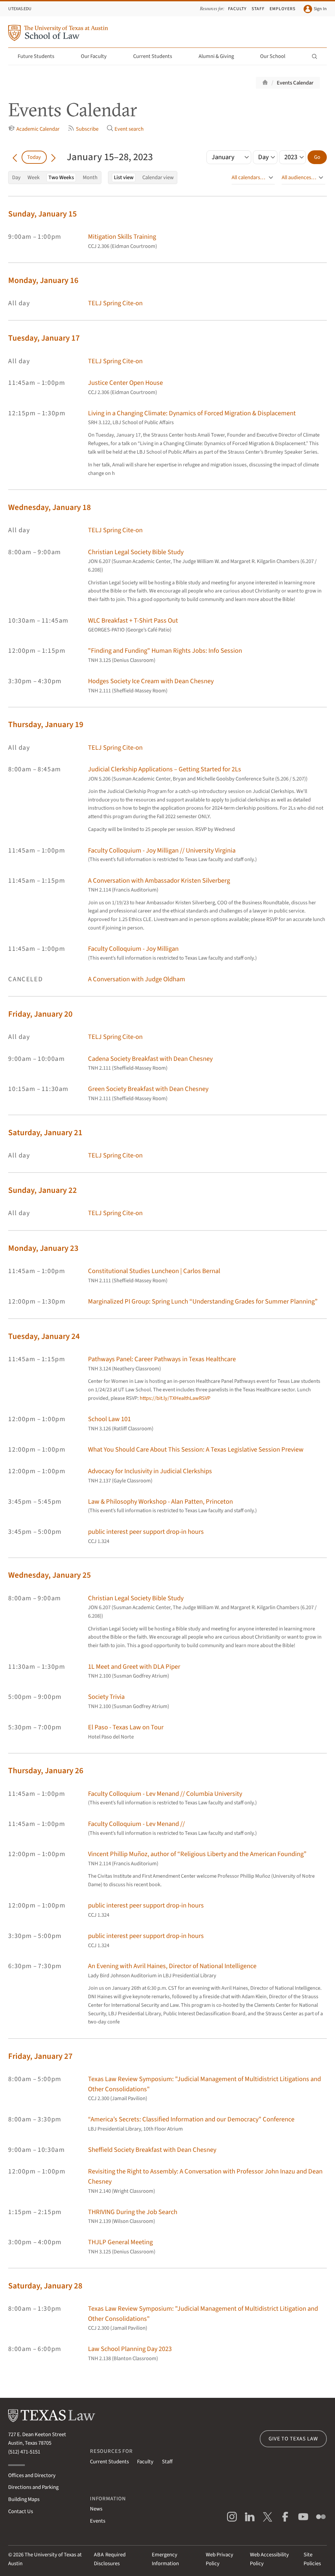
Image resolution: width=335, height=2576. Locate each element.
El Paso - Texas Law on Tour (126, 1727)
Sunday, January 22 (42, 1190)
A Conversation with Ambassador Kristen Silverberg (159, 880)
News (96, 2509)
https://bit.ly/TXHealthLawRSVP (175, 1398)
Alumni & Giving (220, 56)
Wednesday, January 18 (49, 507)
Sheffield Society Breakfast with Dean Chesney (152, 2149)
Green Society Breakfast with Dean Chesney (148, 1089)
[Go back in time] (14, 157)
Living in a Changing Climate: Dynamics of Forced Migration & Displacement (192, 413)
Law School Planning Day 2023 (130, 2349)
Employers (282, 9)
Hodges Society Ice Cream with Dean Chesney (151, 681)
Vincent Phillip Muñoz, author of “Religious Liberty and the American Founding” (197, 1854)
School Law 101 (109, 1419)
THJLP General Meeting (120, 2242)
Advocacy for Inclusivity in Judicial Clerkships (150, 1471)
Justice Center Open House (125, 382)
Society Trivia (106, 1697)
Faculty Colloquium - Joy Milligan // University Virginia (162, 850)
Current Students (156, 56)
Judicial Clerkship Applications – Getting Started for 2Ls (164, 769)
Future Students (40, 56)
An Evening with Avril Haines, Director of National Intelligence (172, 1966)
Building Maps (24, 2499)
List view (123, 177)
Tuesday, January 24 (44, 1336)
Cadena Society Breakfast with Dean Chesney (150, 1058)
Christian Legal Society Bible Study (136, 552)
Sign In (315, 9)
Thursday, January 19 (45, 724)
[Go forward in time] (53, 157)
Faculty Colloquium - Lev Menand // (136, 1824)
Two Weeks (61, 177)
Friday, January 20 (40, 1014)
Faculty (237, 9)
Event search (125, 129)
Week (33, 177)
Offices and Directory (32, 2475)
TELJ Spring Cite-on (115, 303)
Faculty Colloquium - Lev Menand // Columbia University (165, 1793)
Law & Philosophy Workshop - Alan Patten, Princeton (160, 1501)
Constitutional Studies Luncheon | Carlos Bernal (154, 1271)
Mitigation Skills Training (122, 236)
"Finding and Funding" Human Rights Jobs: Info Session (165, 650)
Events (97, 2521)
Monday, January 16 (43, 280)
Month (90, 177)
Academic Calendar (33, 129)
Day (16, 177)
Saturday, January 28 (45, 2286)
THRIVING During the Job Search (132, 2212)
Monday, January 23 (43, 1248)
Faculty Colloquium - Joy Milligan (133, 948)
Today (34, 157)
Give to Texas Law (293, 2439)
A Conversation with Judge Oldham (136, 979)
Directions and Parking (33, 2487)
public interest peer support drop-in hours (146, 1531)
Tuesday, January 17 (44, 338)
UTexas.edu (19, 9)
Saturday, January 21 (45, 1132)
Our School (276, 56)
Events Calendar (295, 83)
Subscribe (83, 129)
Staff (258, 9)
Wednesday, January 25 (49, 1575)
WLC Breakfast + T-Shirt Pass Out (133, 620)
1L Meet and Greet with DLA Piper (134, 1666)
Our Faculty (97, 56)
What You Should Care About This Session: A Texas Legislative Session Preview (196, 1449)
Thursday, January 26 (45, 1771)
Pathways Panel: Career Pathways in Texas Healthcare (162, 1359)
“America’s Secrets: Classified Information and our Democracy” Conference (191, 2119)
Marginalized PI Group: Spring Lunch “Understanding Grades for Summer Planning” (203, 1301)
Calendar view (158, 177)
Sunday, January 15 (42, 214)
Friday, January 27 (40, 2056)
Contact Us (20, 2511)
